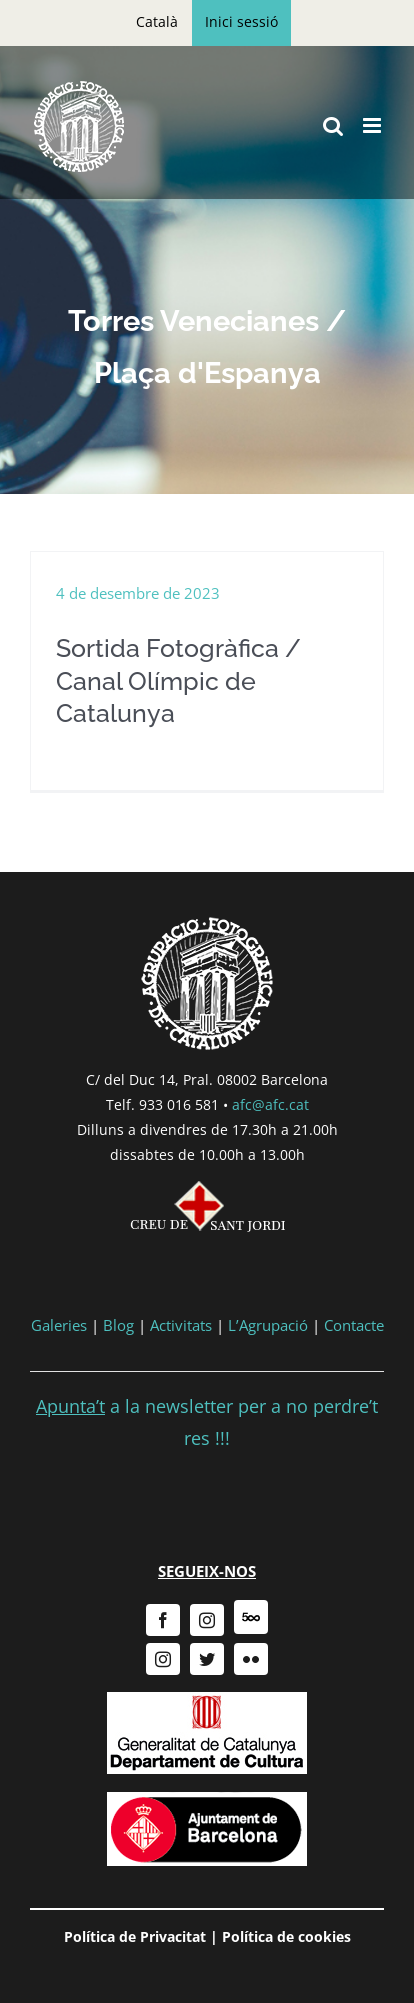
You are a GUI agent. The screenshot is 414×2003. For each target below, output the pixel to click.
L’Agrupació (268, 1325)
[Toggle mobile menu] (373, 125)
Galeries (59, 1325)
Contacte (354, 1325)
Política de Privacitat (135, 1936)
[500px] (251, 1617)
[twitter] (207, 1659)
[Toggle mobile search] (333, 125)
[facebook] (163, 1620)
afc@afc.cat (270, 1104)
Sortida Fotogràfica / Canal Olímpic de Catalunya (178, 680)
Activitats (181, 1325)
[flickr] (251, 1659)
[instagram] (207, 1620)
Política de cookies (286, 1936)
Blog (118, 1325)
